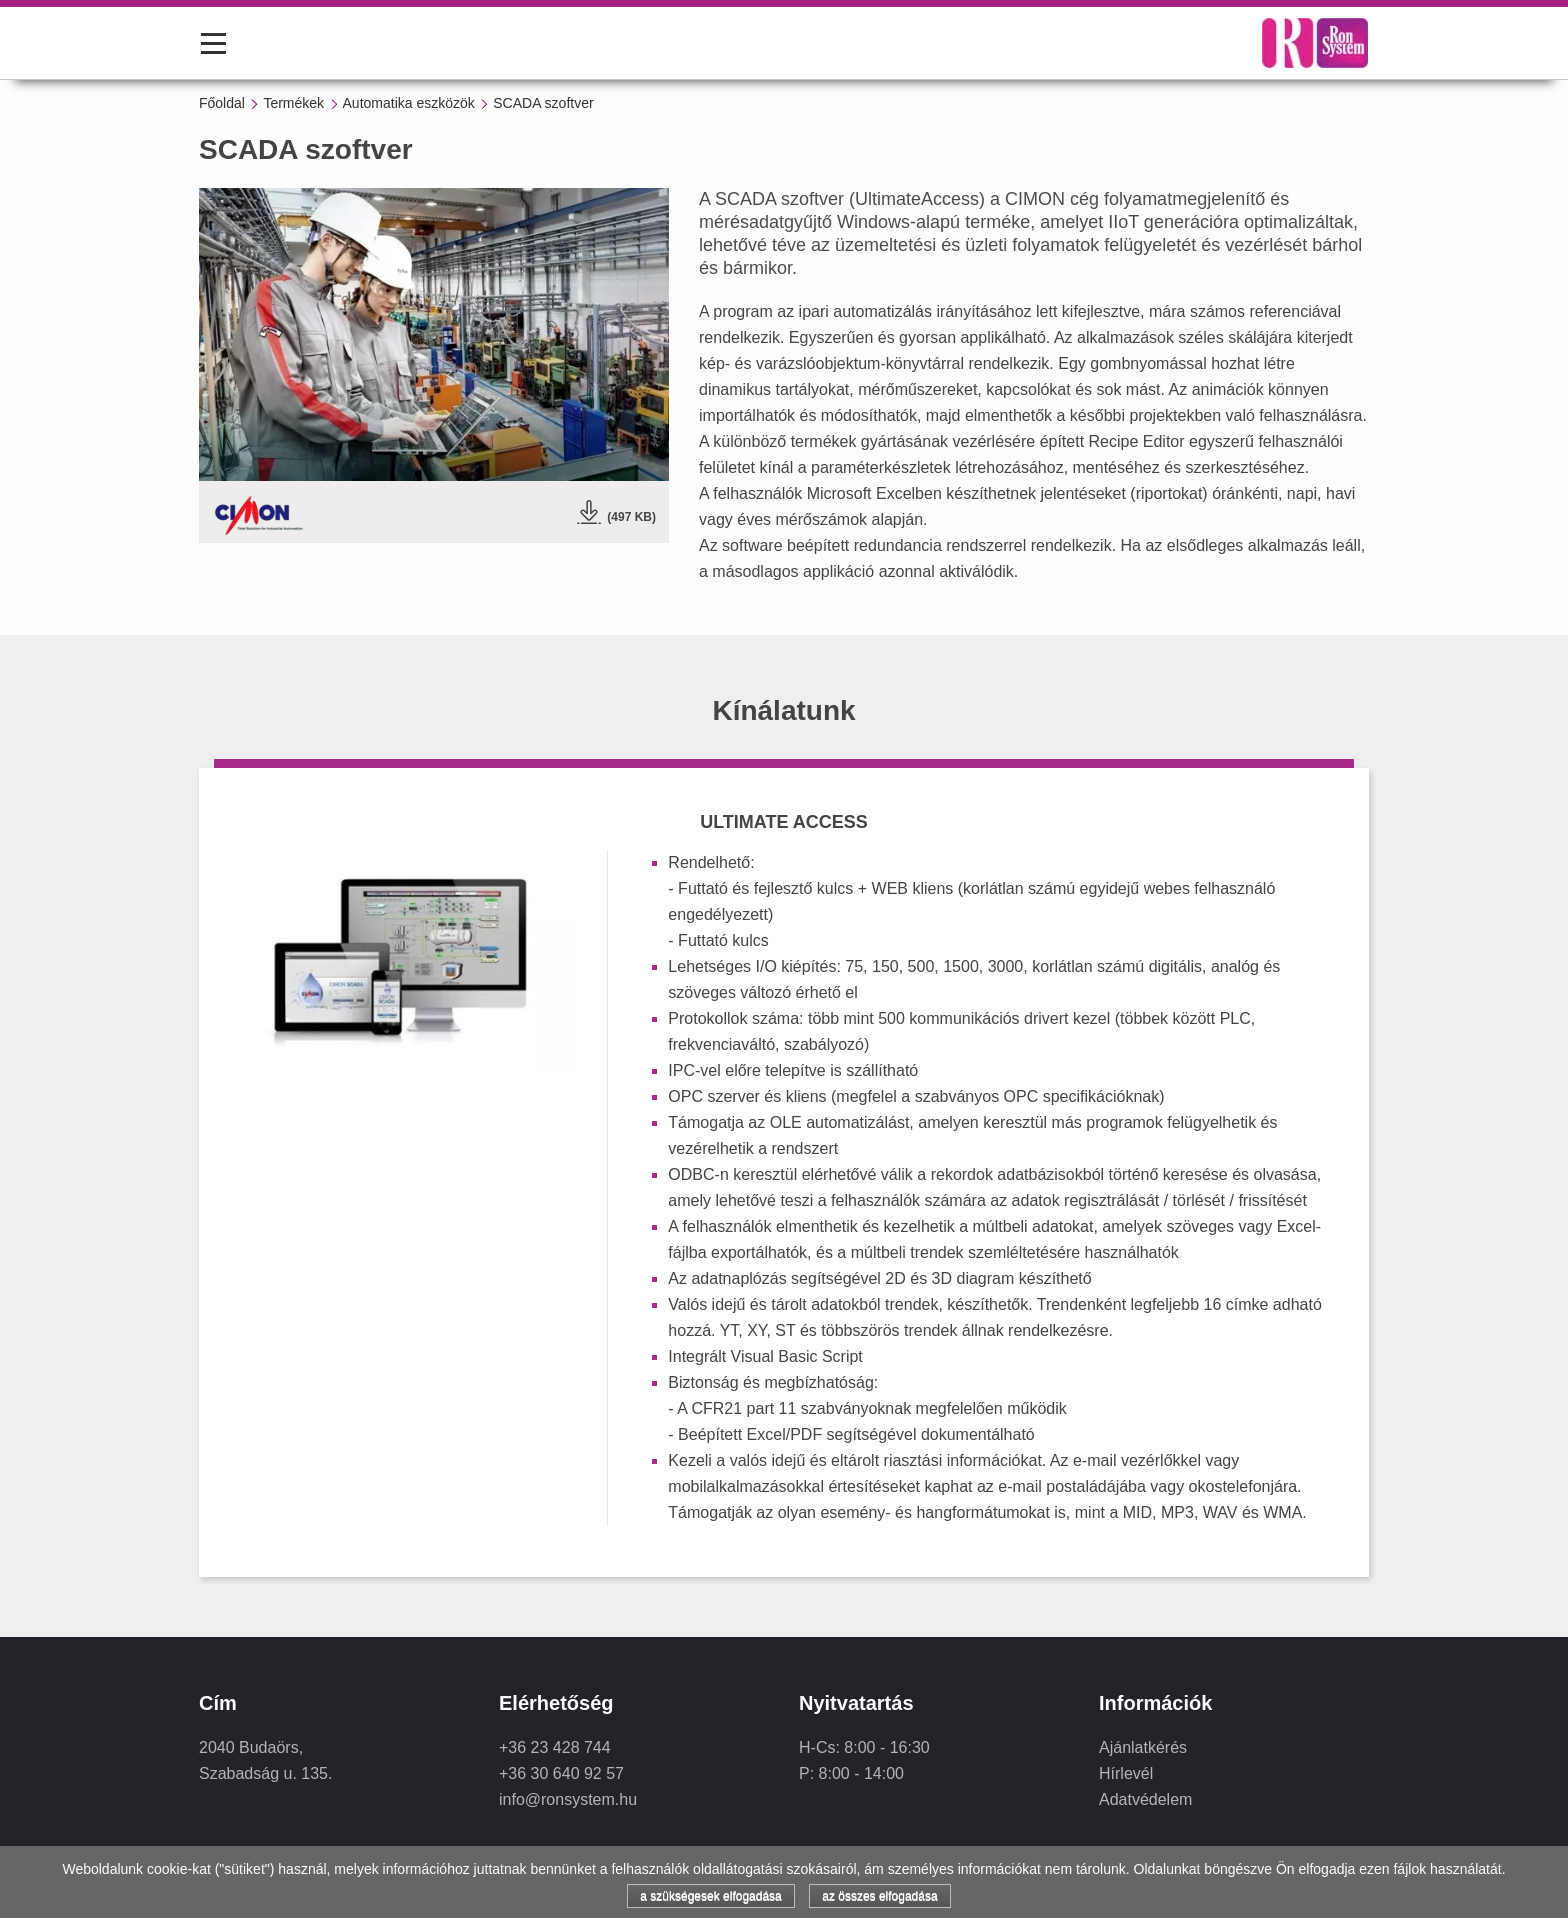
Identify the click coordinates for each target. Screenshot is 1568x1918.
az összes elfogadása (879, 1896)
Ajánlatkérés (1143, 1747)
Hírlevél (1126, 1773)
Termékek (293, 103)
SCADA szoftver (543, 103)
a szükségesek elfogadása (710, 1896)
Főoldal (222, 103)
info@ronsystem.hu (568, 1799)
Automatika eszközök (409, 103)
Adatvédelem (1145, 1799)
